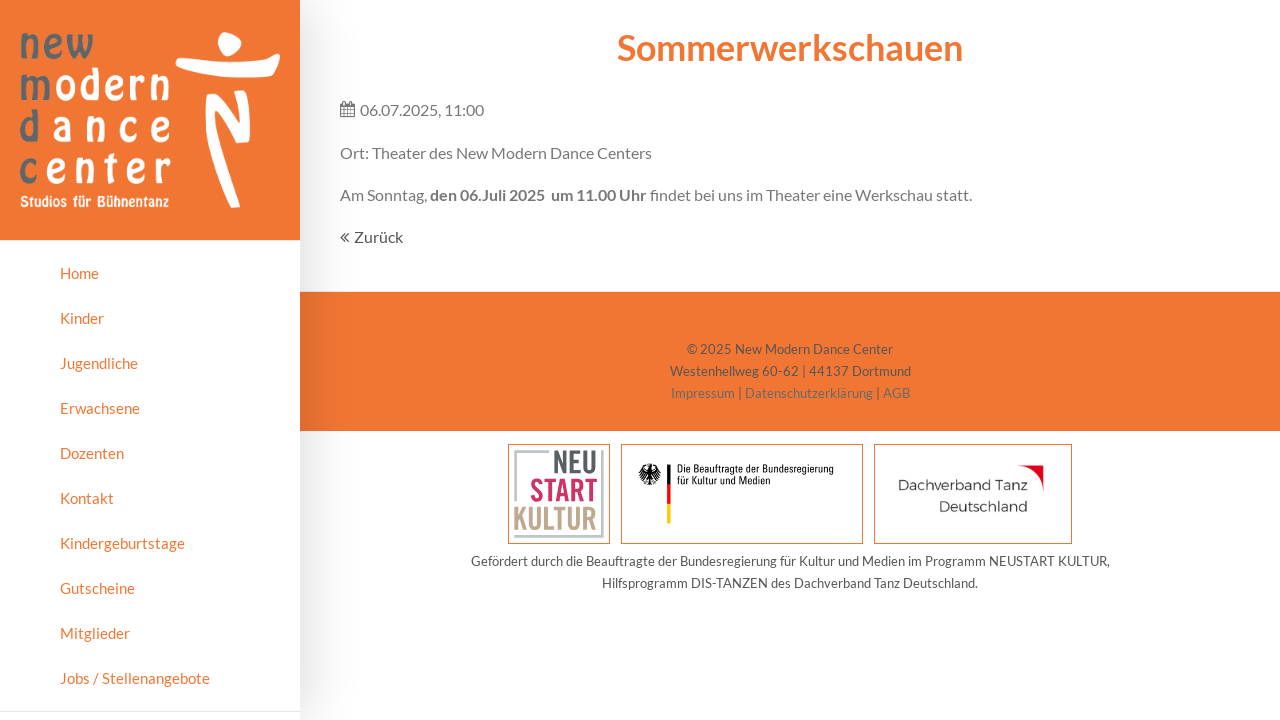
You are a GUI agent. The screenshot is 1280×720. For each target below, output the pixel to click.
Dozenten (92, 453)
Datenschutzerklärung (809, 393)
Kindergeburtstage (122, 543)
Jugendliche (99, 363)
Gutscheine (97, 588)
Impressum (703, 393)
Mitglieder (95, 633)
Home (79, 273)
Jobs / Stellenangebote (135, 678)
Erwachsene (100, 408)
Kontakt (87, 498)
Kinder (82, 318)
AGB (896, 393)
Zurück (378, 236)
